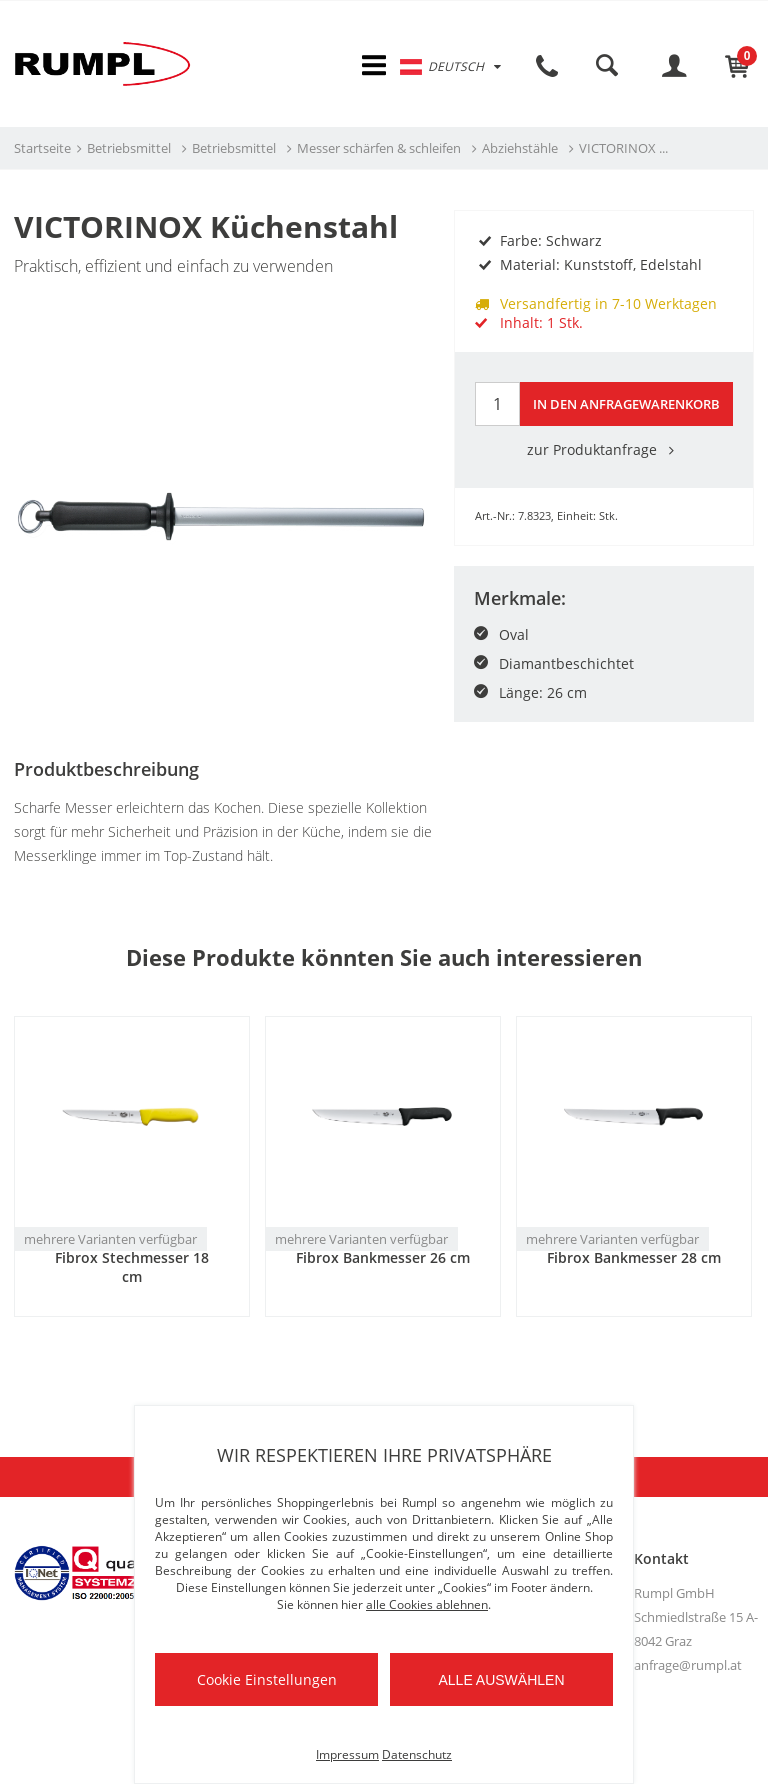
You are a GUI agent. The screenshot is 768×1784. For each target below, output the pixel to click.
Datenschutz (417, 1754)
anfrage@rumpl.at (688, 1667)
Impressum (347, 1754)
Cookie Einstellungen (267, 1679)
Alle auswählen (501, 1680)
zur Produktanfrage (604, 451)
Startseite (42, 151)
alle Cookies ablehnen (427, 1604)
